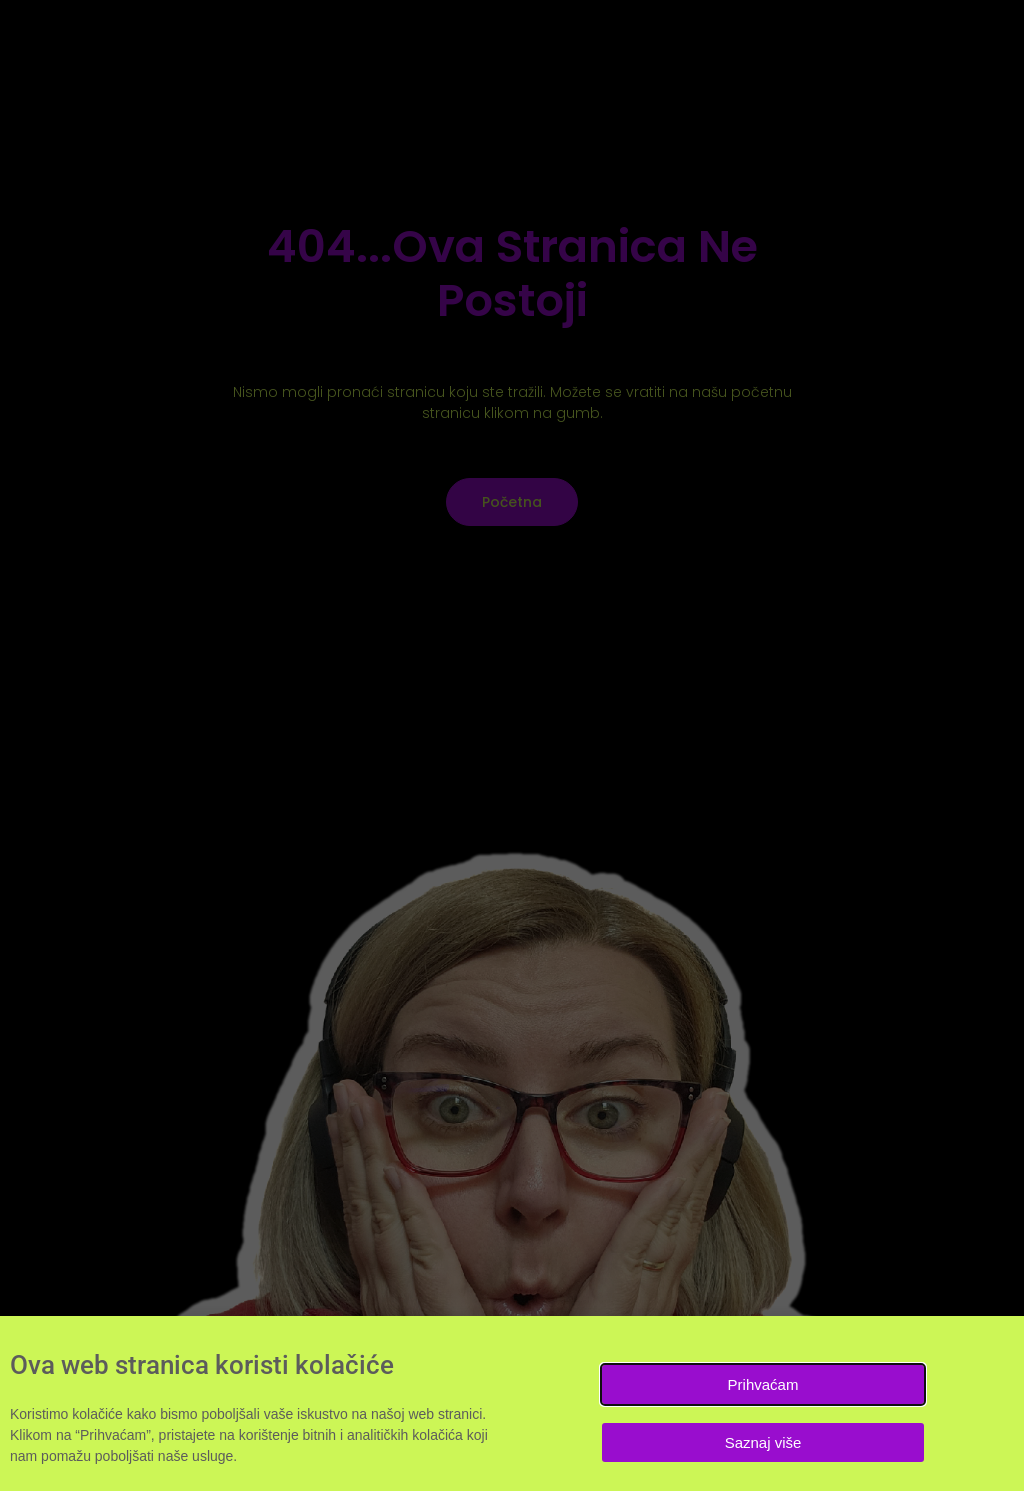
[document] (512, 745)
